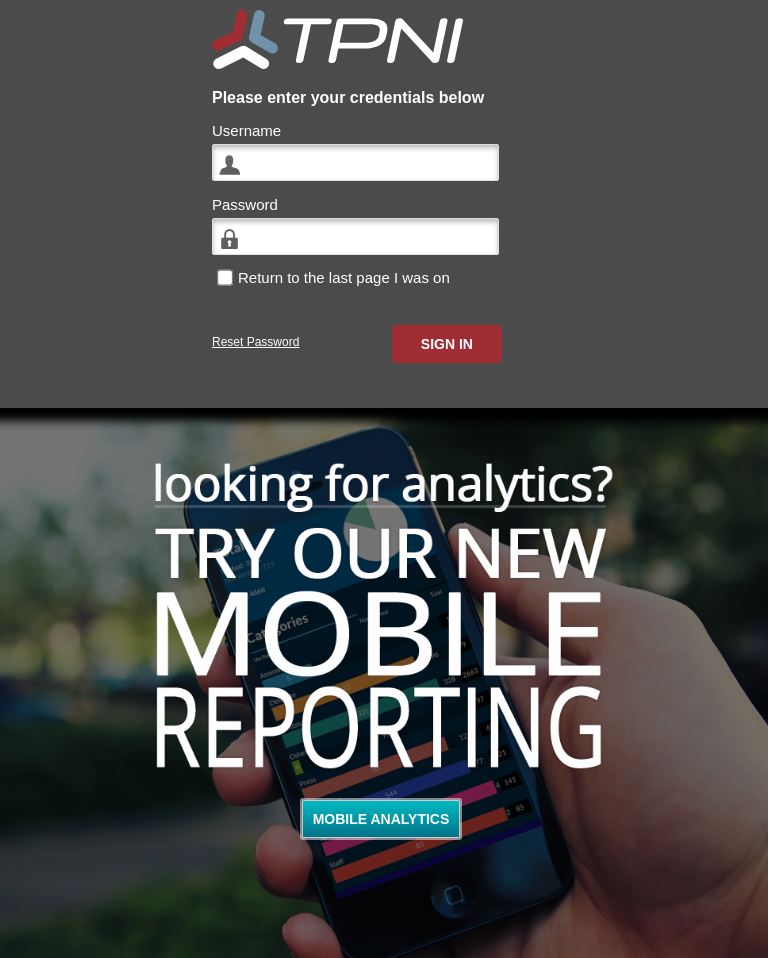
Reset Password (255, 342)
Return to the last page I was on (344, 277)
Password (245, 204)
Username (246, 130)
